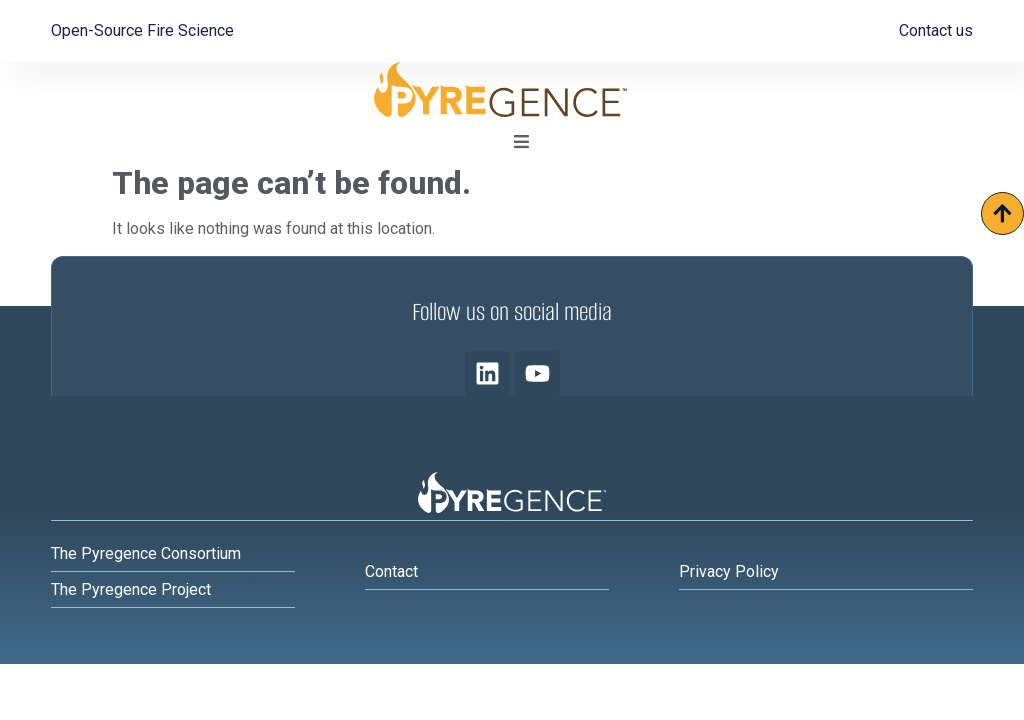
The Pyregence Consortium (146, 553)
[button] (521, 142)
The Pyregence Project (131, 589)
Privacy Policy (729, 571)
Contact (391, 571)
